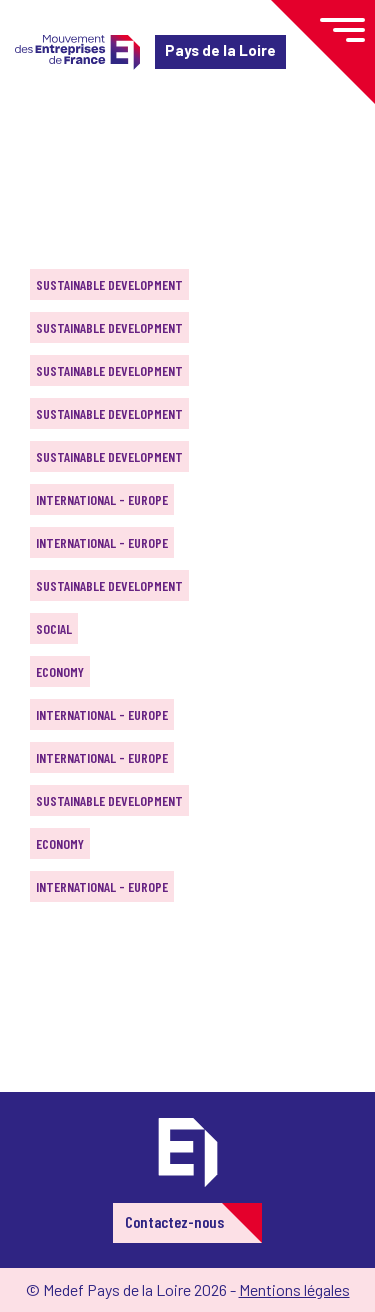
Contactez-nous (174, 1221)
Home (44, 134)
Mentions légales (294, 1289)
